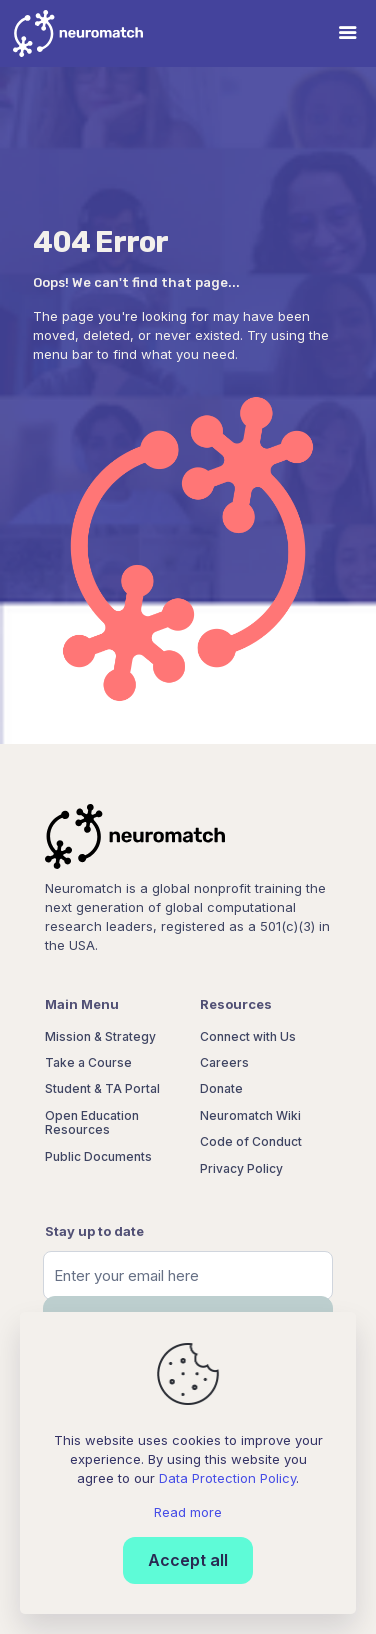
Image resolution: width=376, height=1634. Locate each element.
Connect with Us (248, 1036)
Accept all (188, 1560)
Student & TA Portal (102, 1088)
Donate (221, 1088)
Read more (188, 1512)
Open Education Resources (92, 1122)
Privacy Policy (241, 1168)
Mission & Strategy (100, 1036)
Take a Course (88, 1062)
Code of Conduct (251, 1141)
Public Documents (98, 1156)
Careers (224, 1062)
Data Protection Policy (227, 1478)
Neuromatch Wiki (250, 1115)
